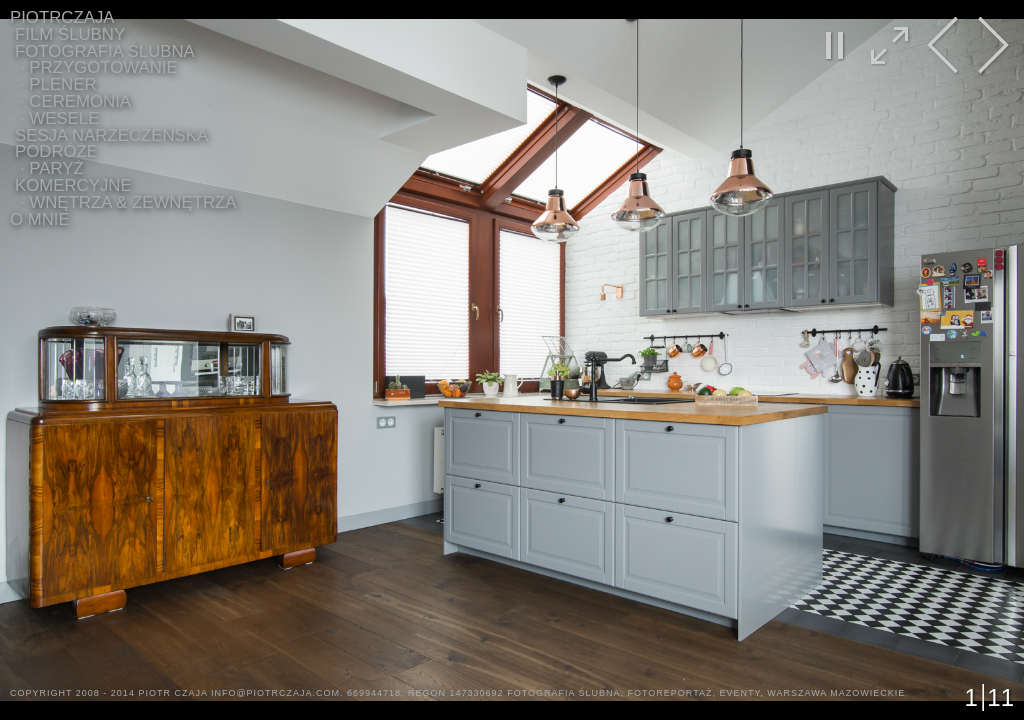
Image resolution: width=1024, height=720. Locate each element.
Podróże (56, 151)
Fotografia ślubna (105, 51)
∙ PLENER (58, 84)
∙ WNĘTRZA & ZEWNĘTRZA (128, 202)
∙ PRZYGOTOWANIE (99, 67)
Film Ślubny (70, 34)
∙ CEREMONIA (75, 101)
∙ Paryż (52, 168)
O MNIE (40, 219)
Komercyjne (73, 185)
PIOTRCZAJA (62, 17)
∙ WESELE (59, 118)
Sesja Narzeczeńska (111, 135)
